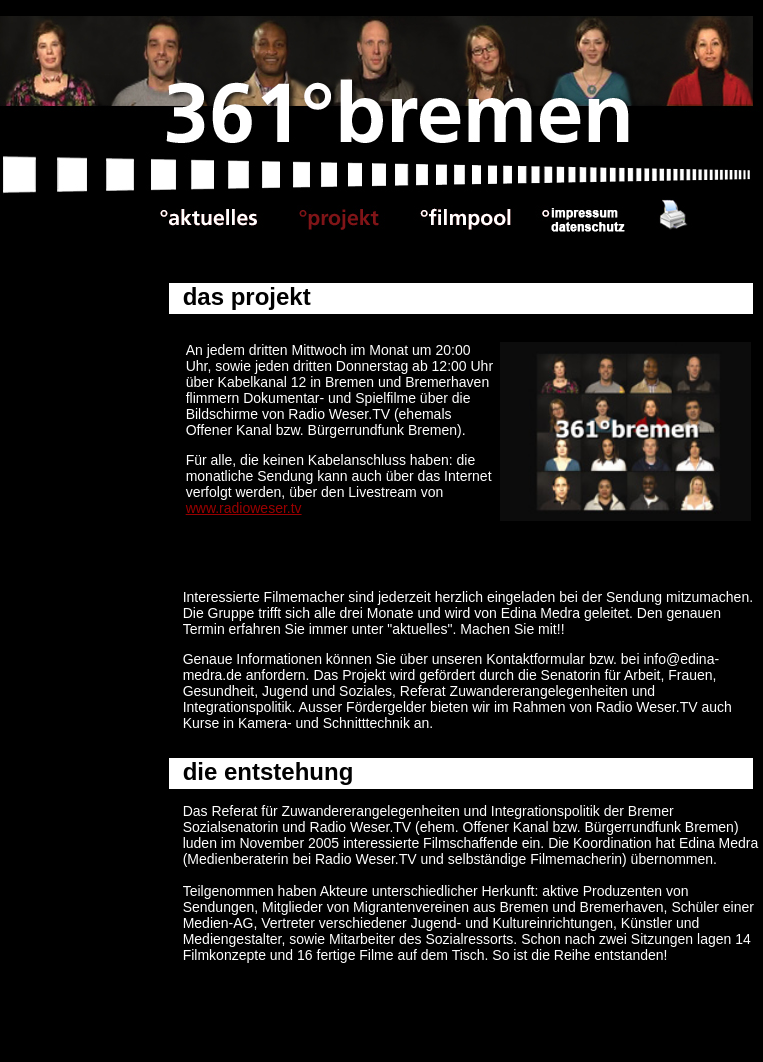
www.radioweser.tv (244, 508)
